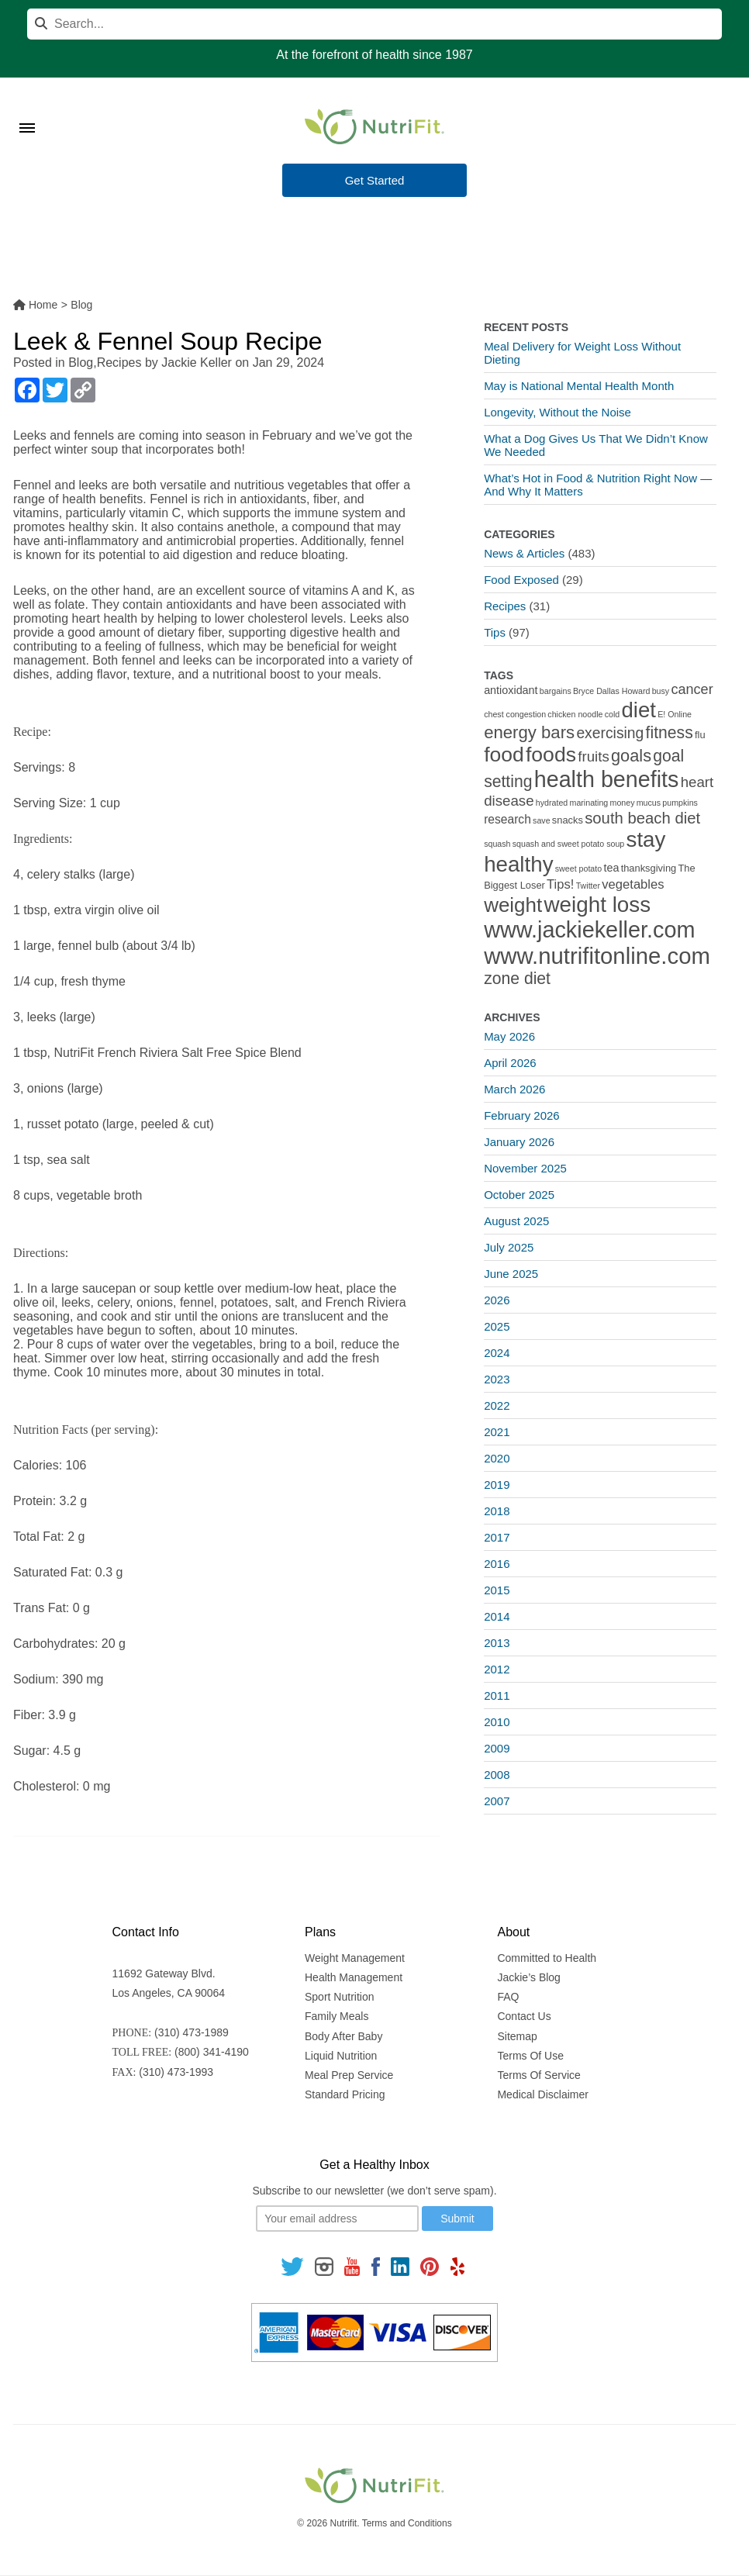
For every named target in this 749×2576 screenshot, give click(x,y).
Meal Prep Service (349, 2075)
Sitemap (517, 2036)
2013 (496, 1642)
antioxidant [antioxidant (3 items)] (510, 690)
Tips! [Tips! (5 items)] (560, 884)
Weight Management (355, 1958)
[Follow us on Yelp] (457, 2265)
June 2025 (511, 1273)
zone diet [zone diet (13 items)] (517, 978)
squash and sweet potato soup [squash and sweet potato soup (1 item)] (569, 843)
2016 (496, 1563)
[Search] (374, 24)
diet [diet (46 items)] (638, 710)
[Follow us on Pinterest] (430, 2265)
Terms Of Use (530, 2055)
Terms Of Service (538, 2075)
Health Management (353, 1977)
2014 (496, 1616)
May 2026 (509, 1036)
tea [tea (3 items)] (611, 868)
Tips (495, 632)
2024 (496, 1352)
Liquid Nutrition (341, 2055)
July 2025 (508, 1247)
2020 (496, 1458)
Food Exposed (521, 579)
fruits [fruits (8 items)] (593, 756)
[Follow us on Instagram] (324, 2265)
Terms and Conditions (407, 2523)
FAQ (508, 1997)
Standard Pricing (345, 2094)
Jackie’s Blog (528, 1977)
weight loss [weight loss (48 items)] (597, 905)
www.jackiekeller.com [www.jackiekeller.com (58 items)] (589, 929)
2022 (496, 1405)
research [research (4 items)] (507, 819)
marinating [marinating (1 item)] (589, 802)
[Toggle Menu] (27, 108)
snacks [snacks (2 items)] (567, 820)
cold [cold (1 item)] (612, 714)
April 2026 (510, 1062)
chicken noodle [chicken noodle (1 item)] (574, 714)
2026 (496, 1300)
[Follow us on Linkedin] (400, 2265)
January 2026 (519, 1141)
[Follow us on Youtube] (352, 2265)
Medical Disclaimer (542, 2094)
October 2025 (519, 1194)
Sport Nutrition (339, 1997)
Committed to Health (546, 1958)
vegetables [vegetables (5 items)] (633, 884)
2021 (496, 1431)
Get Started (375, 181)
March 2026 (514, 1089)
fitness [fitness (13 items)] (669, 732)
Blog (80, 362)
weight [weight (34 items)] (513, 905)
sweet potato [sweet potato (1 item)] (578, 868)
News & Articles (524, 553)
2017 (496, 1537)
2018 (496, 1511)
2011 (496, 1695)
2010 (496, 1721)
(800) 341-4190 (211, 2052)
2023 (496, 1379)
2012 (496, 1669)
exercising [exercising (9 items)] (610, 733)
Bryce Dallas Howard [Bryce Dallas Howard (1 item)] (612, 691)
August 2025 (516, 1221)
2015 (496, 1590)
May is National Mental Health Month (579, 385)
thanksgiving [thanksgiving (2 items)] (649, 868)
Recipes (119, 362)
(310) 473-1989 (191, 2032)
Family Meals (336, 2016)
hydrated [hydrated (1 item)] (552, 802)
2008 (496, 1774)
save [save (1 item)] (542, 820)
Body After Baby (343, 2036)
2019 (496, 1484)
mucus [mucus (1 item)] (649, 802)
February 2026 (522, 1115)
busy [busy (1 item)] (661, 691)
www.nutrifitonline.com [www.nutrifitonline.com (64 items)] (597, 956)
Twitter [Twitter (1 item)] (588, 885)
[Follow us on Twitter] (292, 2265)
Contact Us (524, 2016)
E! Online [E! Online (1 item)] (675, 714)
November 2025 (525, 1168)
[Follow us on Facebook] (375, 2265)
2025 (496, 1326)
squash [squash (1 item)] (497, 843)
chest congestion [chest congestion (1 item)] (515, 714)
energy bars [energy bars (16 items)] (529, 732)
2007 (496, 1801)
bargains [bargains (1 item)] (555, 691)
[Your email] (337, 2218)
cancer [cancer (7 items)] (692, 689)
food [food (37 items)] (504, 754)
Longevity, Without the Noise (557, 412)
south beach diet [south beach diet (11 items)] (642, 818)
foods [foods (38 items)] (551, 754)
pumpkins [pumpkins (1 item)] (680, 802)
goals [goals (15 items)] (631, 755)
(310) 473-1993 (176, 2072)
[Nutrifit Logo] (374, 126)
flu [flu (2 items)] (700, 735)
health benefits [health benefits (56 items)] (606, 779)
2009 (496, 1748)
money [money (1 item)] (622, 802)
